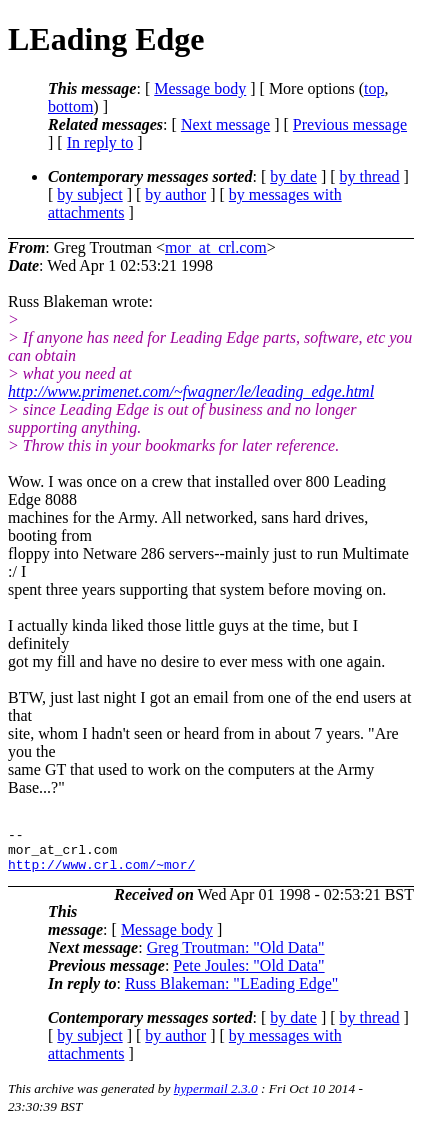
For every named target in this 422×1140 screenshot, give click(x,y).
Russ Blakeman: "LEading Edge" (231, 992)
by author (175, 194)
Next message (225, 124)
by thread (370, 176)
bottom (70, 106)
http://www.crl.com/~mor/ (101, 873)
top (374, 88)
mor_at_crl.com (216, 247)
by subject (89, 194)
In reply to (100, 142)
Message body (200, 88)
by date (293, 176)
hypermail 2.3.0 (216, 1097)
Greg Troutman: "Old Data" (236, 956)
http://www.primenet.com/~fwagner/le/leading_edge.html (191, 391)
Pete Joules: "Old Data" (248, 974)
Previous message (350, 124)
